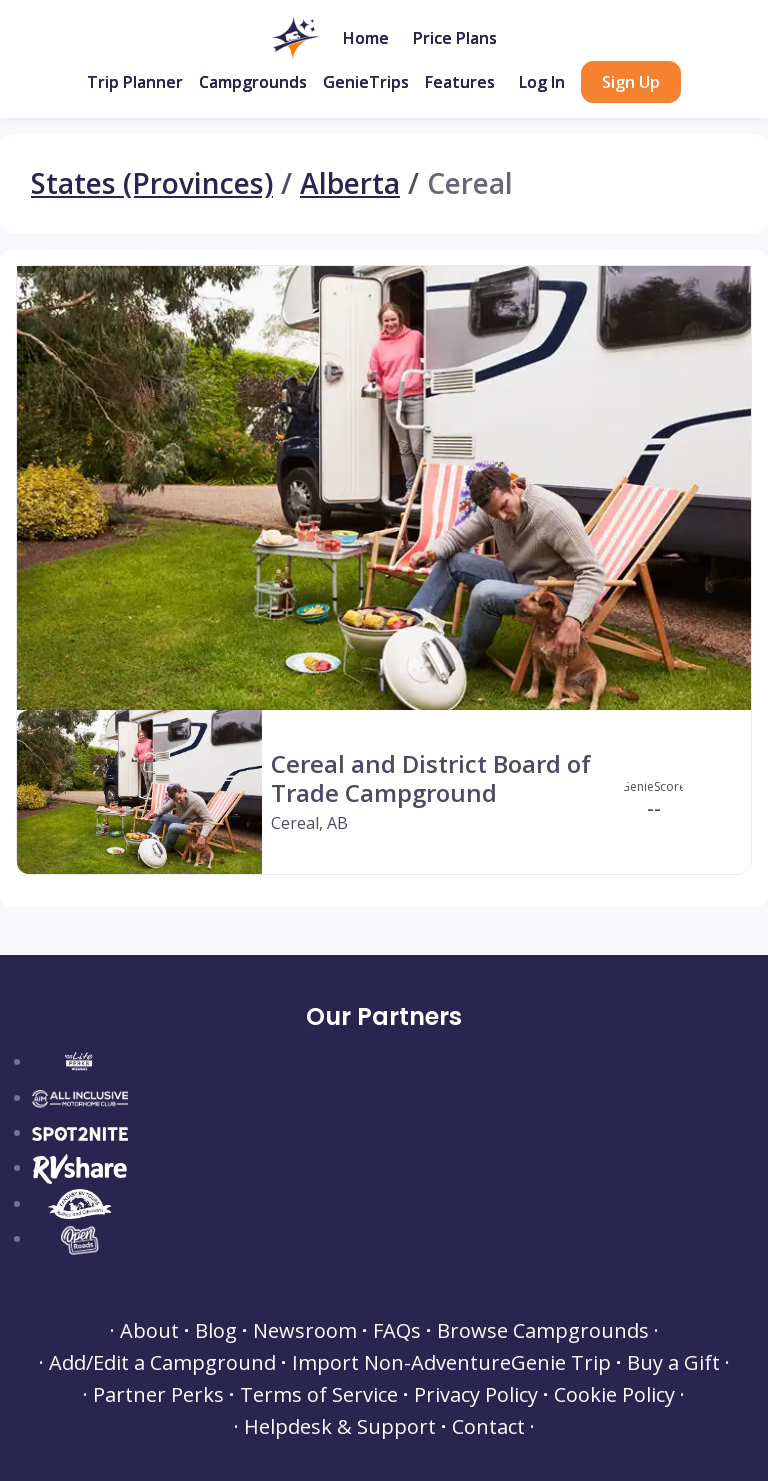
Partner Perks (158, 1395)
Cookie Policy (614, 1395)
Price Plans (455, 38)
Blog (216, 1331)
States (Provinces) (152, 183)
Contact (488, 1427)
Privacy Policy (476, 1395)
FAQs (397, 1331)
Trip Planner (135, 82)
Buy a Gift (673, 1363)
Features (460, 82)
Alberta (350, 183)
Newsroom (305, 1331)
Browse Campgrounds (543, 1331)
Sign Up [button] (631, 82)
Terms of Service (319, 1395)
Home (366, 38)
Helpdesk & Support (340, 1427)
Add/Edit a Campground (162, 1363)
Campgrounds (253, 82)
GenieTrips (366, 82)
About (149, 1331)
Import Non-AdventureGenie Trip (451, 1363)
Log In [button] (542, 82)
